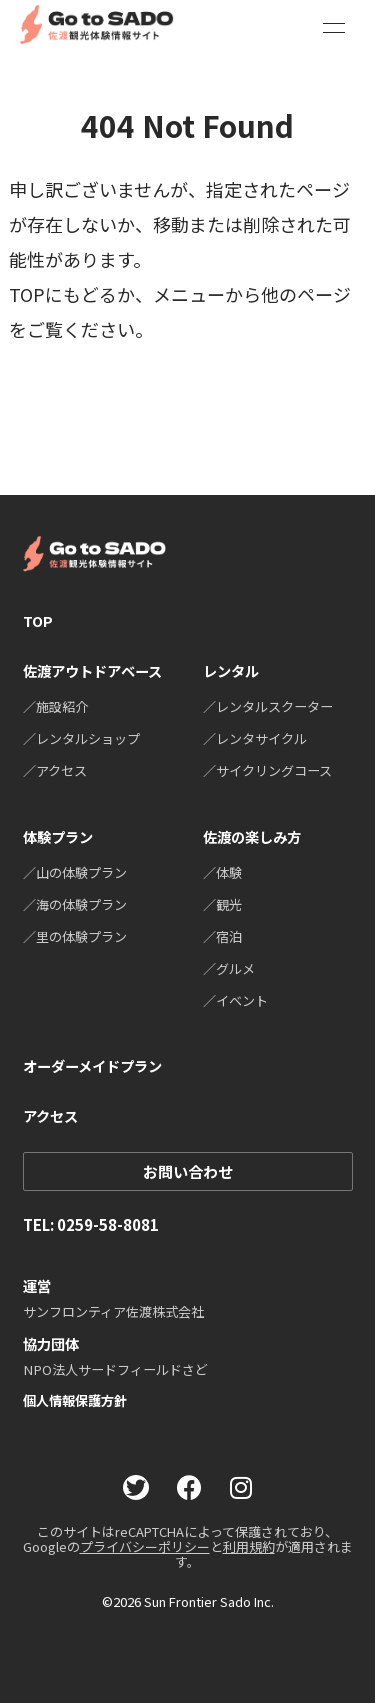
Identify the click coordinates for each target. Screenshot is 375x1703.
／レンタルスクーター (268, 706)
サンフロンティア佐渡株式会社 (113, 1311)
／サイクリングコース (267, 770)
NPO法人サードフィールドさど (115, 1369)
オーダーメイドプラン (92, 1065)
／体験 (222, 872)
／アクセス (55, 770)
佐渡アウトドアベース (92, 670)
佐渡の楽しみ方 (252, 836)
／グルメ (229, 968)
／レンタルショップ (81, 738)
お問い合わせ (188, 1171)
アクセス (50, 1116)
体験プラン (58, 836)
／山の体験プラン (75, 872)
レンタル (231, 670)
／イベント (235, 1000)
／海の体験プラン (75, 904)
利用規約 (249, 1546)
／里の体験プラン (75, 936)
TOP (38, 620)
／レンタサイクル (255, 738)
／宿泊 (222, 936)
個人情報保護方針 (75, 1400)
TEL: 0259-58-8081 (91, 1224)
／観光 (222, 904)
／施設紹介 (55, 706)
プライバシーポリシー (145, 1546)
